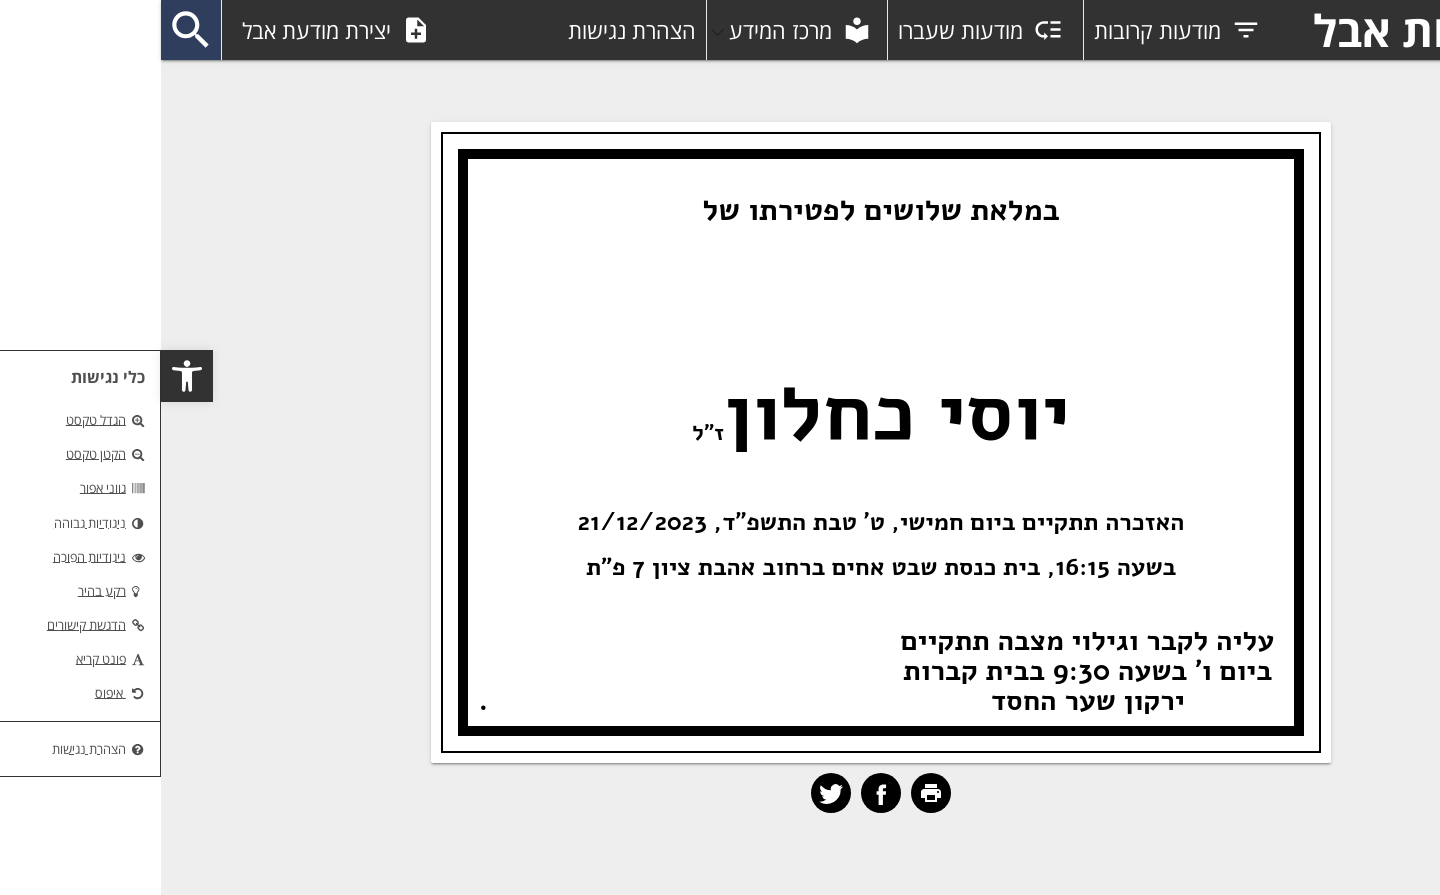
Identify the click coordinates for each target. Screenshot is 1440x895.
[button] (26, 376)
